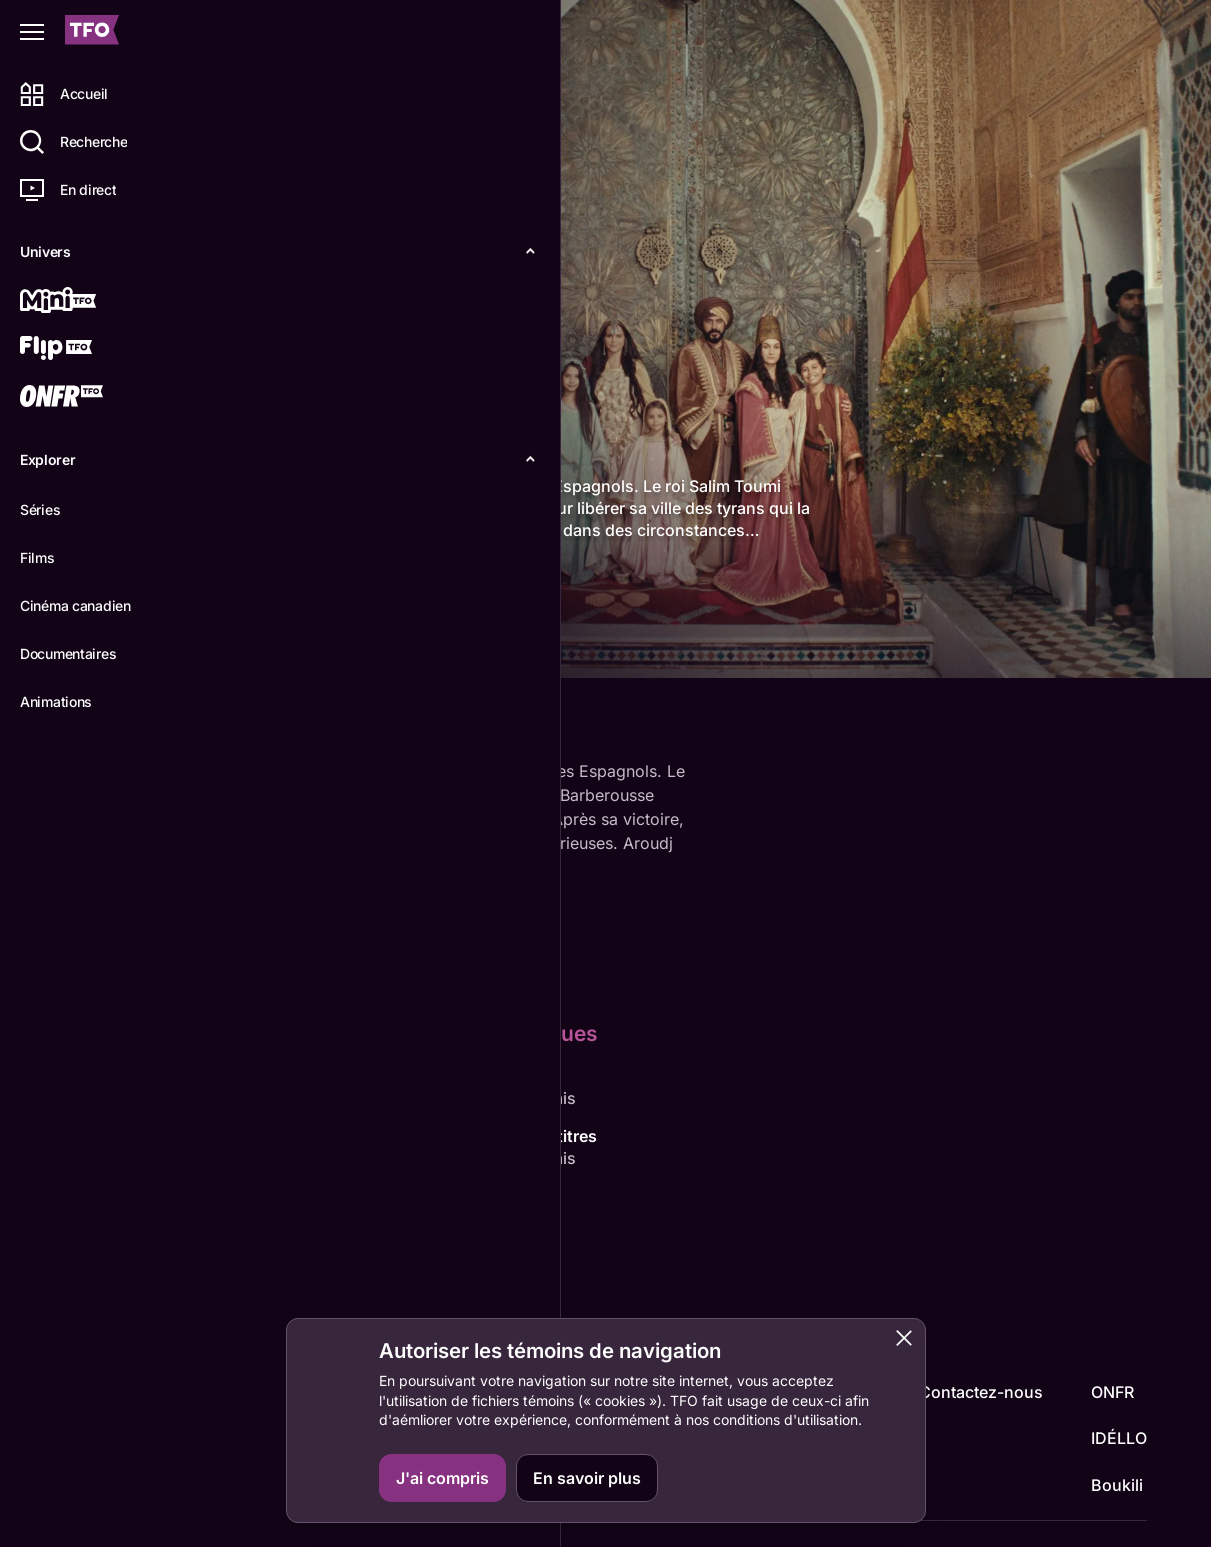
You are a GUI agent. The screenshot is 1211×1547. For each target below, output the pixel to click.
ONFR (1112, 1392)
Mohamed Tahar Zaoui (329, 1241)
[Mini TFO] (87, 302)
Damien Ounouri (306, 1098)
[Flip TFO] (87, 350)
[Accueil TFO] (92, 32)
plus (260, 553)
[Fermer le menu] (32, 32)
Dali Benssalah (443, 1219)
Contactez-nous (981, 1392)
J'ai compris (442, 1478)
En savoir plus (587, 1478)
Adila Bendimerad (444, 1098)
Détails (275, 646)
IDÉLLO (1119, 1438)
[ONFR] (87, 398)
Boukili (1117, 1485)
